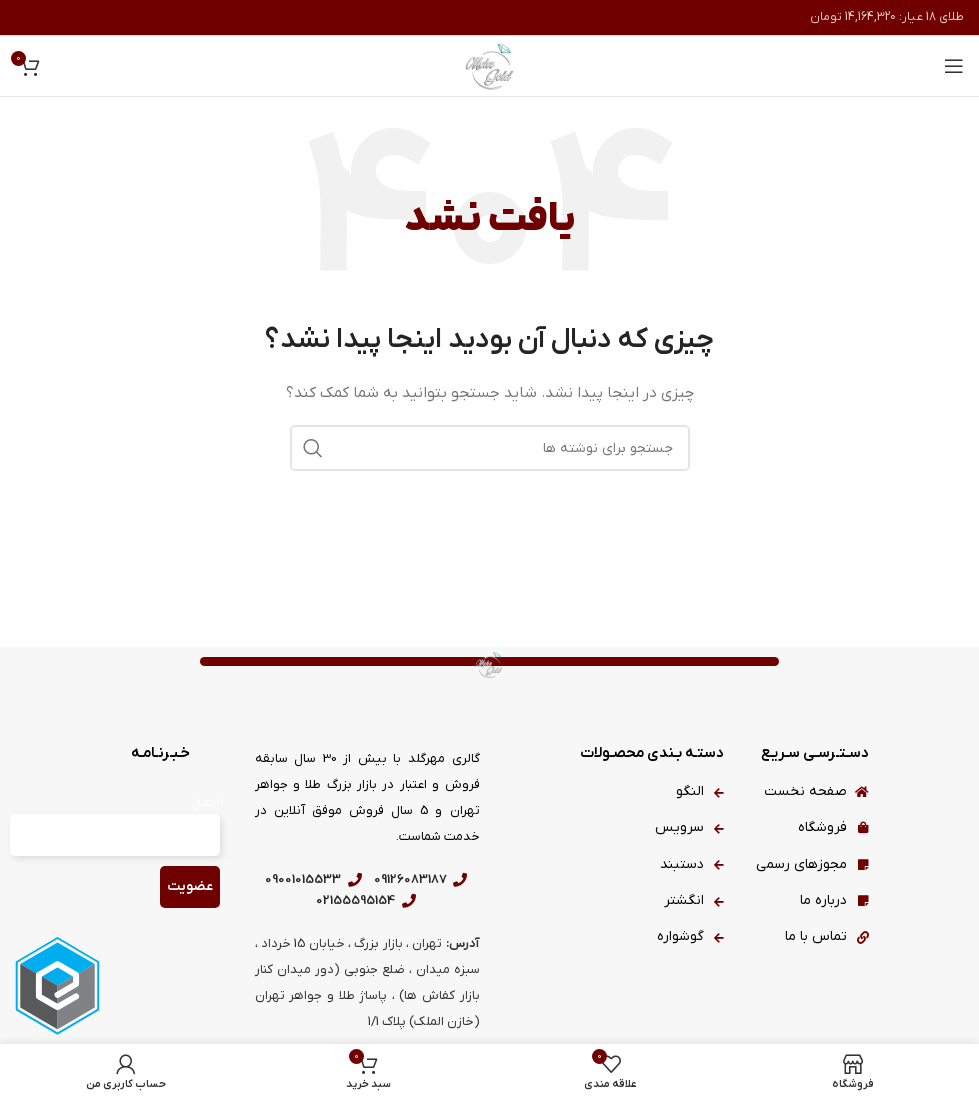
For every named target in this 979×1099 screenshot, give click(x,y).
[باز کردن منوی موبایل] (954, 66)
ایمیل (205, 803)
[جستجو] (490, 448)
